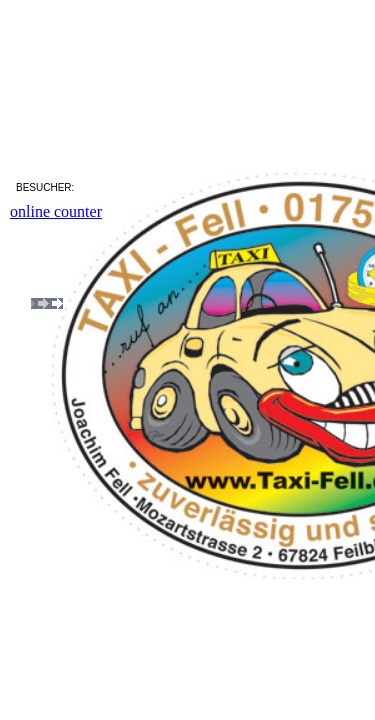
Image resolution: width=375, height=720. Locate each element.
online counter (56, 211)
